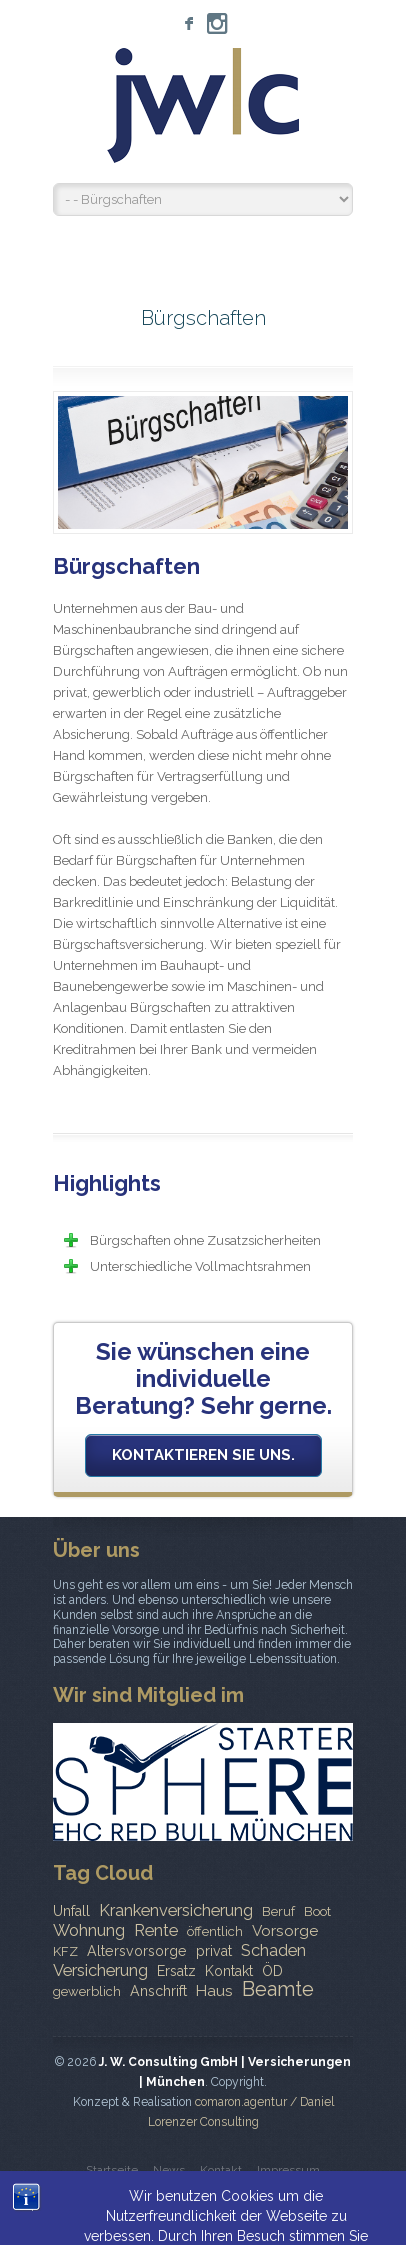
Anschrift (158, 1991)
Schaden (273, 1950)
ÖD (272, 1971)
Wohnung (89, 1930)
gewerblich (87, 1991)
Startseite (112, 2170)
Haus (214, 1991)
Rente (156, 1930)
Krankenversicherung (176, 1910)
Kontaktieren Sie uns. (203, 1455)
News (169, 2170)
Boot (317, 1911)
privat (214, 1951)
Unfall (71, 1911)
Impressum (288, 2170)
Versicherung (100, 1970)
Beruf (278, 1911)
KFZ (65, 1951)
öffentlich (215, 1931)
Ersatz (176, 1971)
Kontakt (229, 1971)
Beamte (278, 1989)
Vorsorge (285, 1931)
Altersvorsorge (137, 1951)
